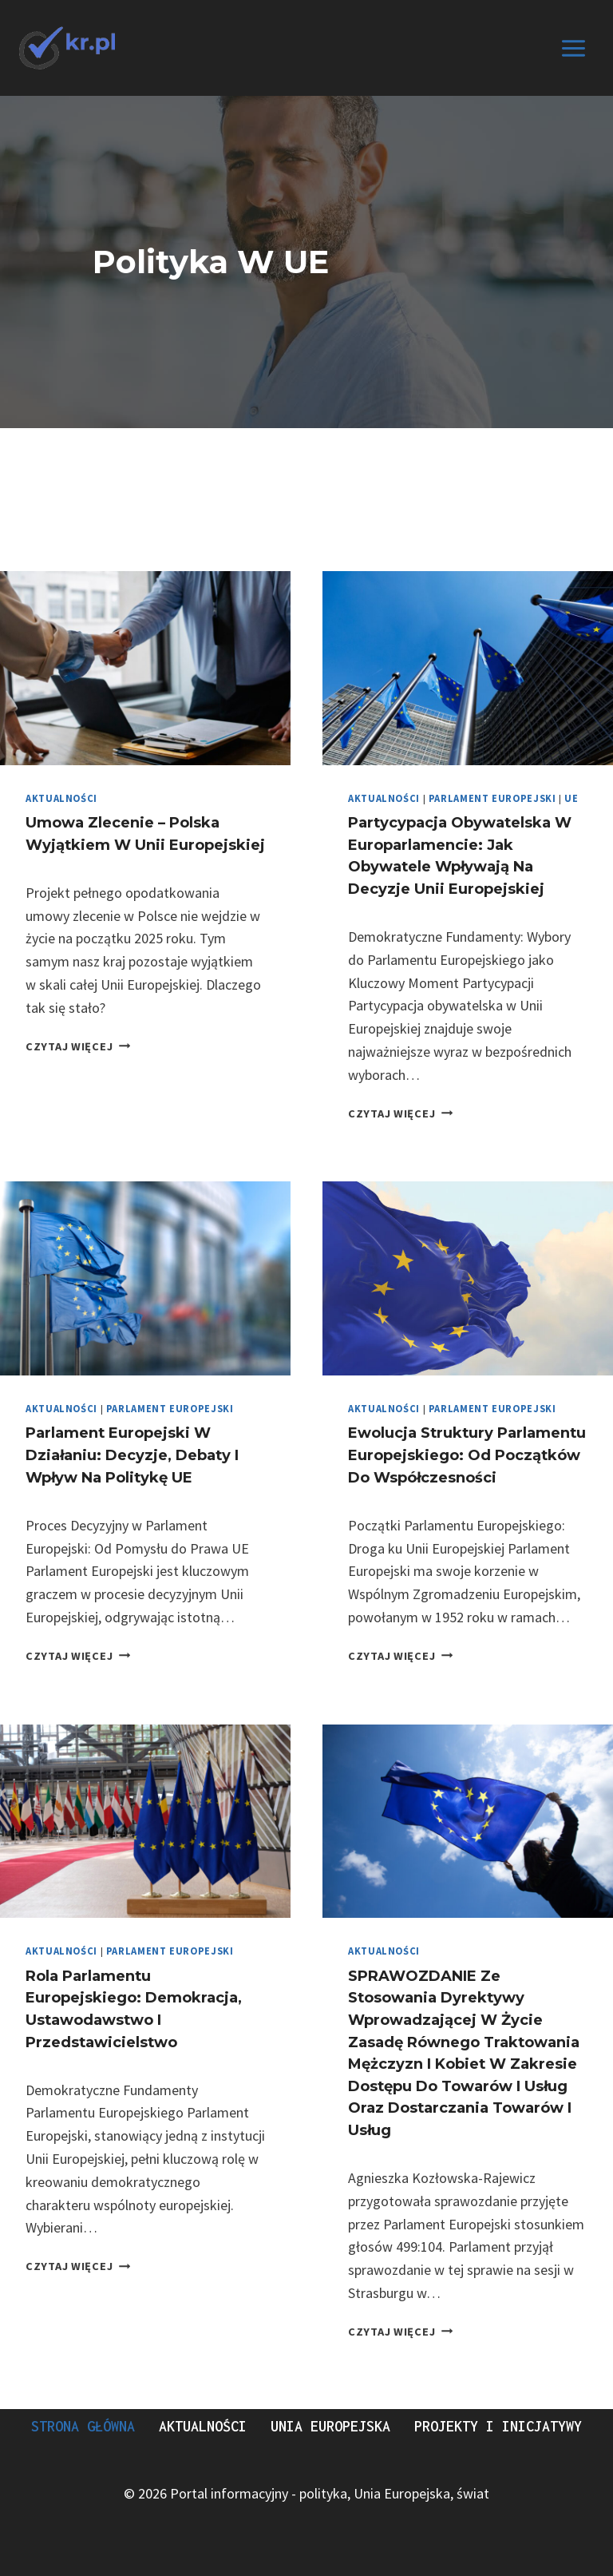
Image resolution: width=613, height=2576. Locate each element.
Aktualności (61, 798)
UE (571, 798)
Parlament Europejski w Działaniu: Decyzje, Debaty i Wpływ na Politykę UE (136, 1454)
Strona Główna (83, 2426)
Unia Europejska (330, 2426)
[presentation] (145, 668)
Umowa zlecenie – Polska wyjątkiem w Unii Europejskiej (124, 844)
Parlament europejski (492, 798)
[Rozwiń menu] (573, 48)
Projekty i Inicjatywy (498, 2426)
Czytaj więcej (78, 1068)
